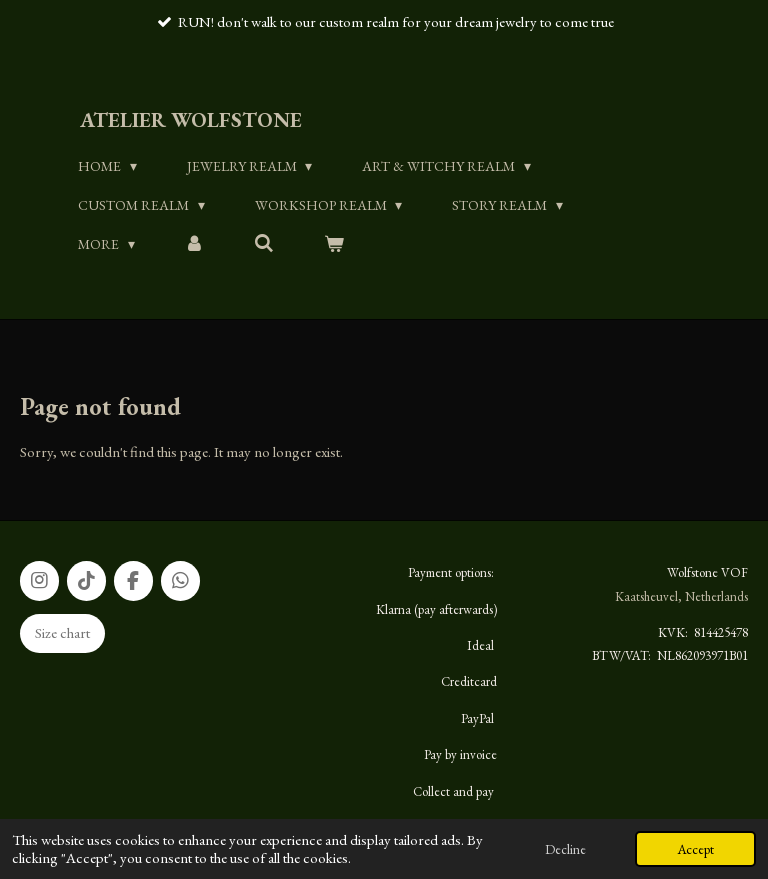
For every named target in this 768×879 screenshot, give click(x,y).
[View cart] (334, 244)
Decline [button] (565, 849)
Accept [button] (695, 849)
